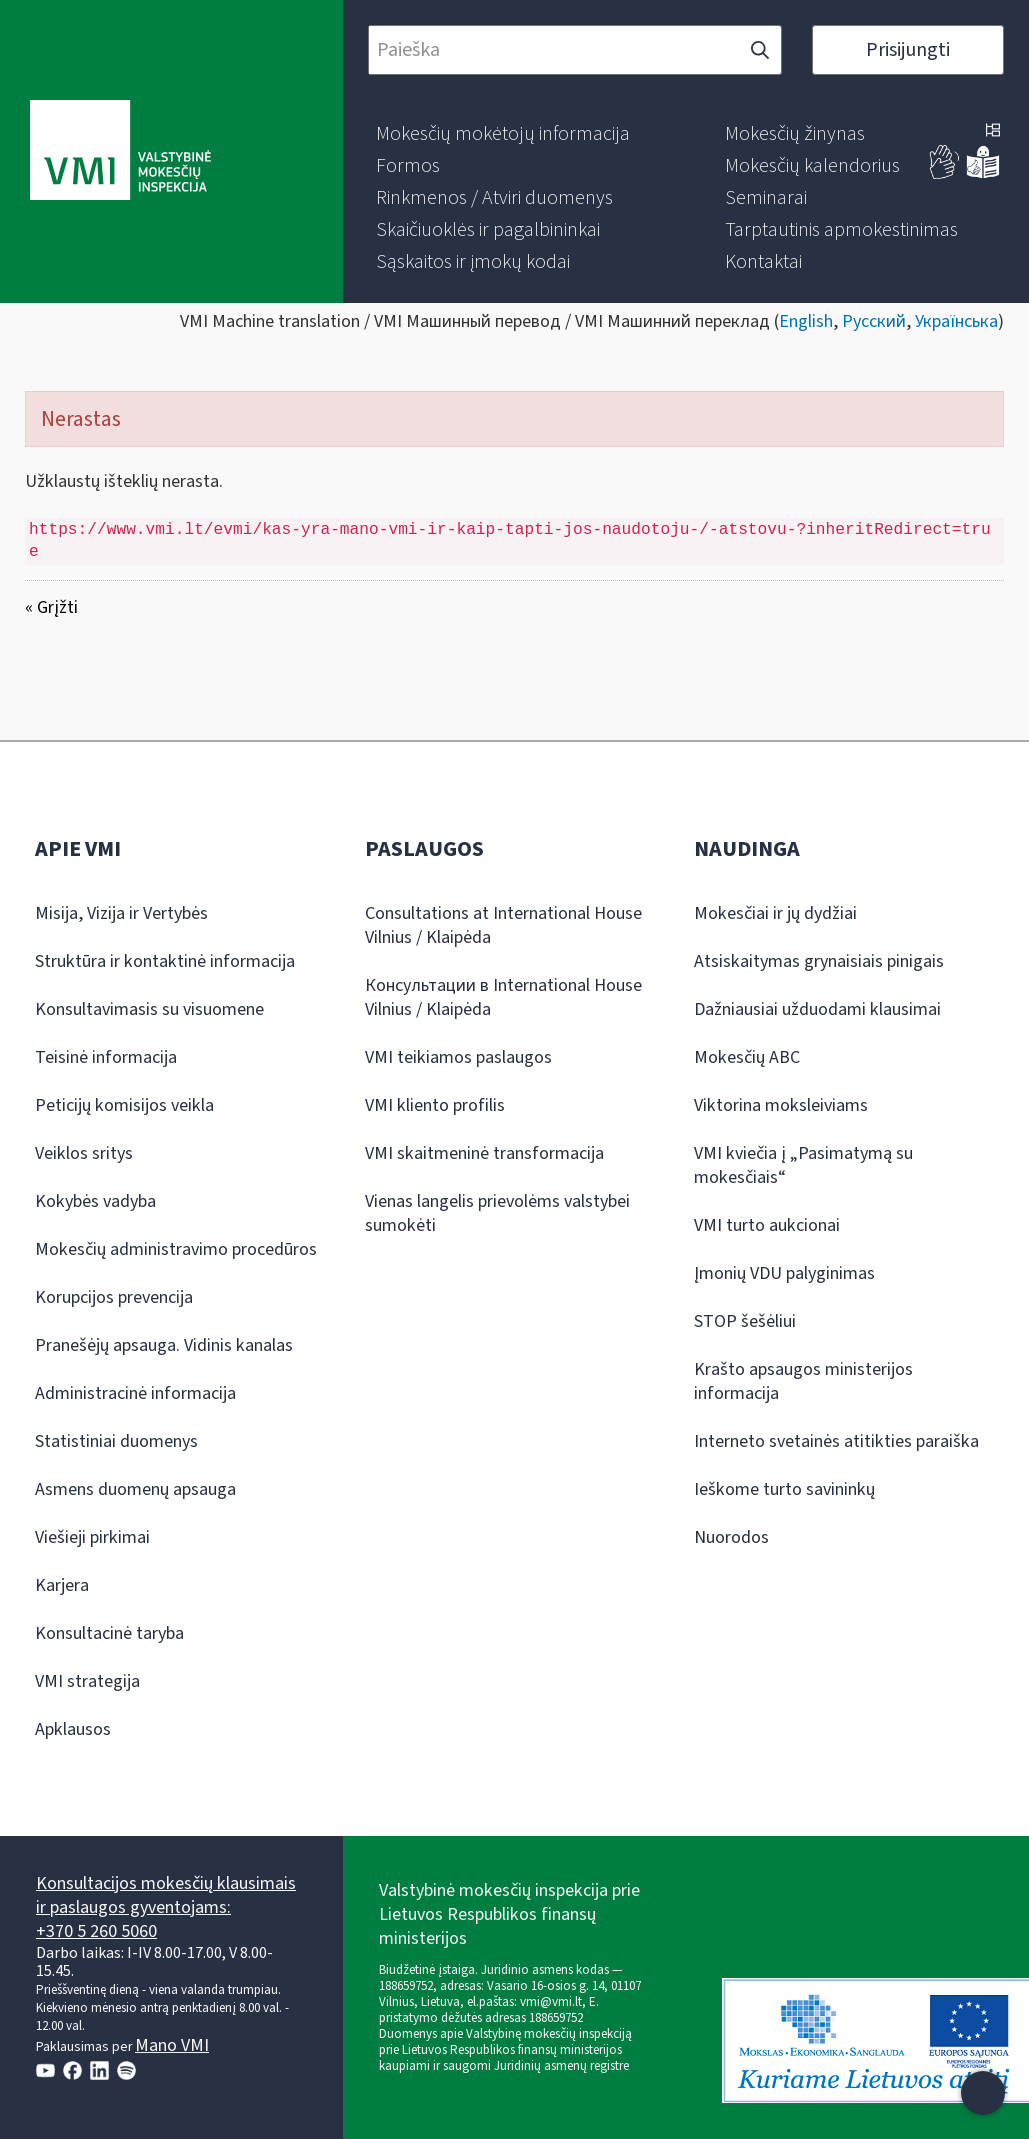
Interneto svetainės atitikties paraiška (836, 1441)
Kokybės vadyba (95, 1201)
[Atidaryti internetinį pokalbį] (983, 2093)
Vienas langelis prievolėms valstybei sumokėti (497, 1213)
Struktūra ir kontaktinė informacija (165, 961)
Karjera (62, 1585)
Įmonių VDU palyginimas (784, 1273)
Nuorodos (731, 1537)
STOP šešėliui (745, 1321)
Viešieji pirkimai (92, 1537)
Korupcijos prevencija (114, 1297)
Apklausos (73, 1729)
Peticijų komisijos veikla (124, 1105)
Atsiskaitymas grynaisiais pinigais (819, 961)
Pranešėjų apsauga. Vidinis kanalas (164, 1345)
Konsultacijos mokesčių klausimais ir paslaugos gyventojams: (166, 1895)
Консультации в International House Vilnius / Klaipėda (503, 997)
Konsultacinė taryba (109, 1633)
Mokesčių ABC (747, 1057)
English (806, 321)
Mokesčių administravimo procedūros (176, 1249)
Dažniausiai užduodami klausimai (817, 1009)
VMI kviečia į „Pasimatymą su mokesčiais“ (803, 1165)
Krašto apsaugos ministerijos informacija (803, 1381)
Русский (874, 321)
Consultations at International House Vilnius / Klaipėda (503, 925)
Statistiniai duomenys (116, 1441)
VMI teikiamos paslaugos (458, 1057)
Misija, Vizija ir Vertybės (121, 913)
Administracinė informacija (135, 1393)
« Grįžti (51, 607)
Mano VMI (172, 2045)
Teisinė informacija (106, 1057)
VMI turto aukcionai (767, 1225)
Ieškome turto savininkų (784, 1489)
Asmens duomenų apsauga (135, 1489)
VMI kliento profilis (435, 1105)
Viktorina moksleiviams (781, 1105)
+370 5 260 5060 (96, 1931)
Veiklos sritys (84, 1153)
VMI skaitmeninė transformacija (484, 1153)
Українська (956, 321)
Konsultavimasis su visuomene (149, 1009)
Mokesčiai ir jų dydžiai (775, 913)
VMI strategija (87, 1681)
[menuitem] (503, 134)
